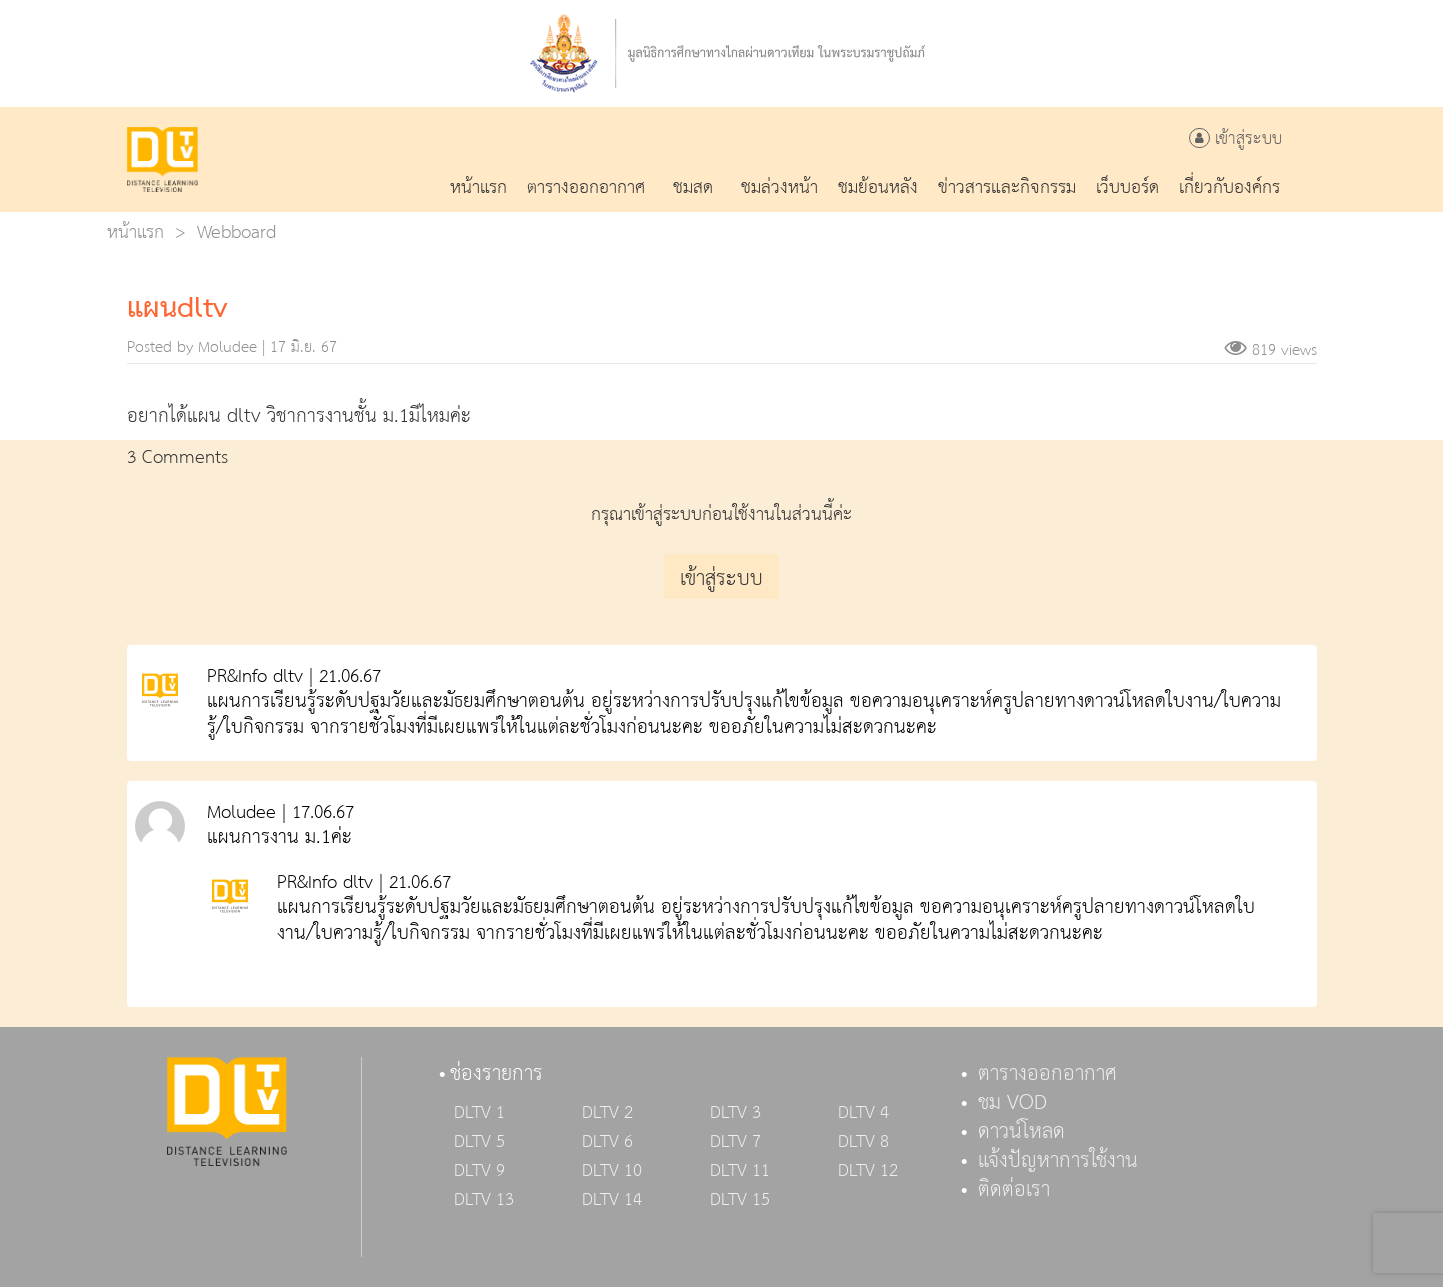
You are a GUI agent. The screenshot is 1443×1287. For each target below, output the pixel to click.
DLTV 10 (612, 1171)
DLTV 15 (740, 1200)
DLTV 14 (612, 1200)
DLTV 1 (479, 1113)
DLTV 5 (479, 1142)
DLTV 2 (607, 1113)
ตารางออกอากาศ (1047, 1074)
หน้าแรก (135, 232)
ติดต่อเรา (1014, 1190)
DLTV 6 (607, 1142)
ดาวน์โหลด (1021, 1132)
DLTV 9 (479, 1171)
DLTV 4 (863, 1113)
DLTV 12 (868, 1171)
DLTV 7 (735, 1142)
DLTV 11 (740, 1171)
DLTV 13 (484, 1200)
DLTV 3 (735, 1113)
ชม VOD (1012, 1103)
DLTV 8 (863, 1142)
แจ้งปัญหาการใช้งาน (1058, 1161)
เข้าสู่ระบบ (1235, 139)
